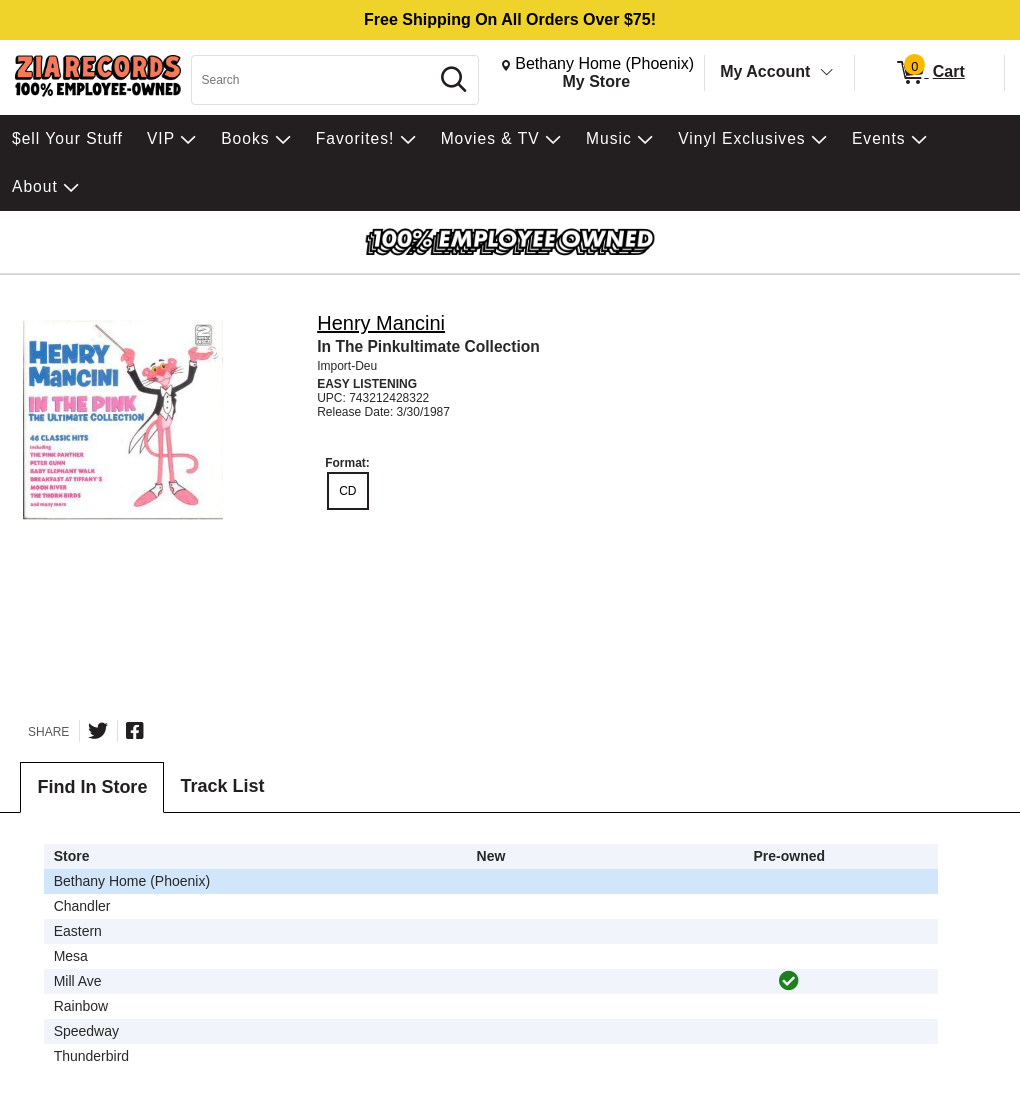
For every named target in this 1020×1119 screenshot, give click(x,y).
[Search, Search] (313, 80)
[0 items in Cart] (929, 73)
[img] (789, 981)
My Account (765, 71)
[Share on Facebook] (135, 731)
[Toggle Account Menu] (827, 73)
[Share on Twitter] (98, 731)
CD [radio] (347, 491)
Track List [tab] (222, 786)
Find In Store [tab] (92, 787)
